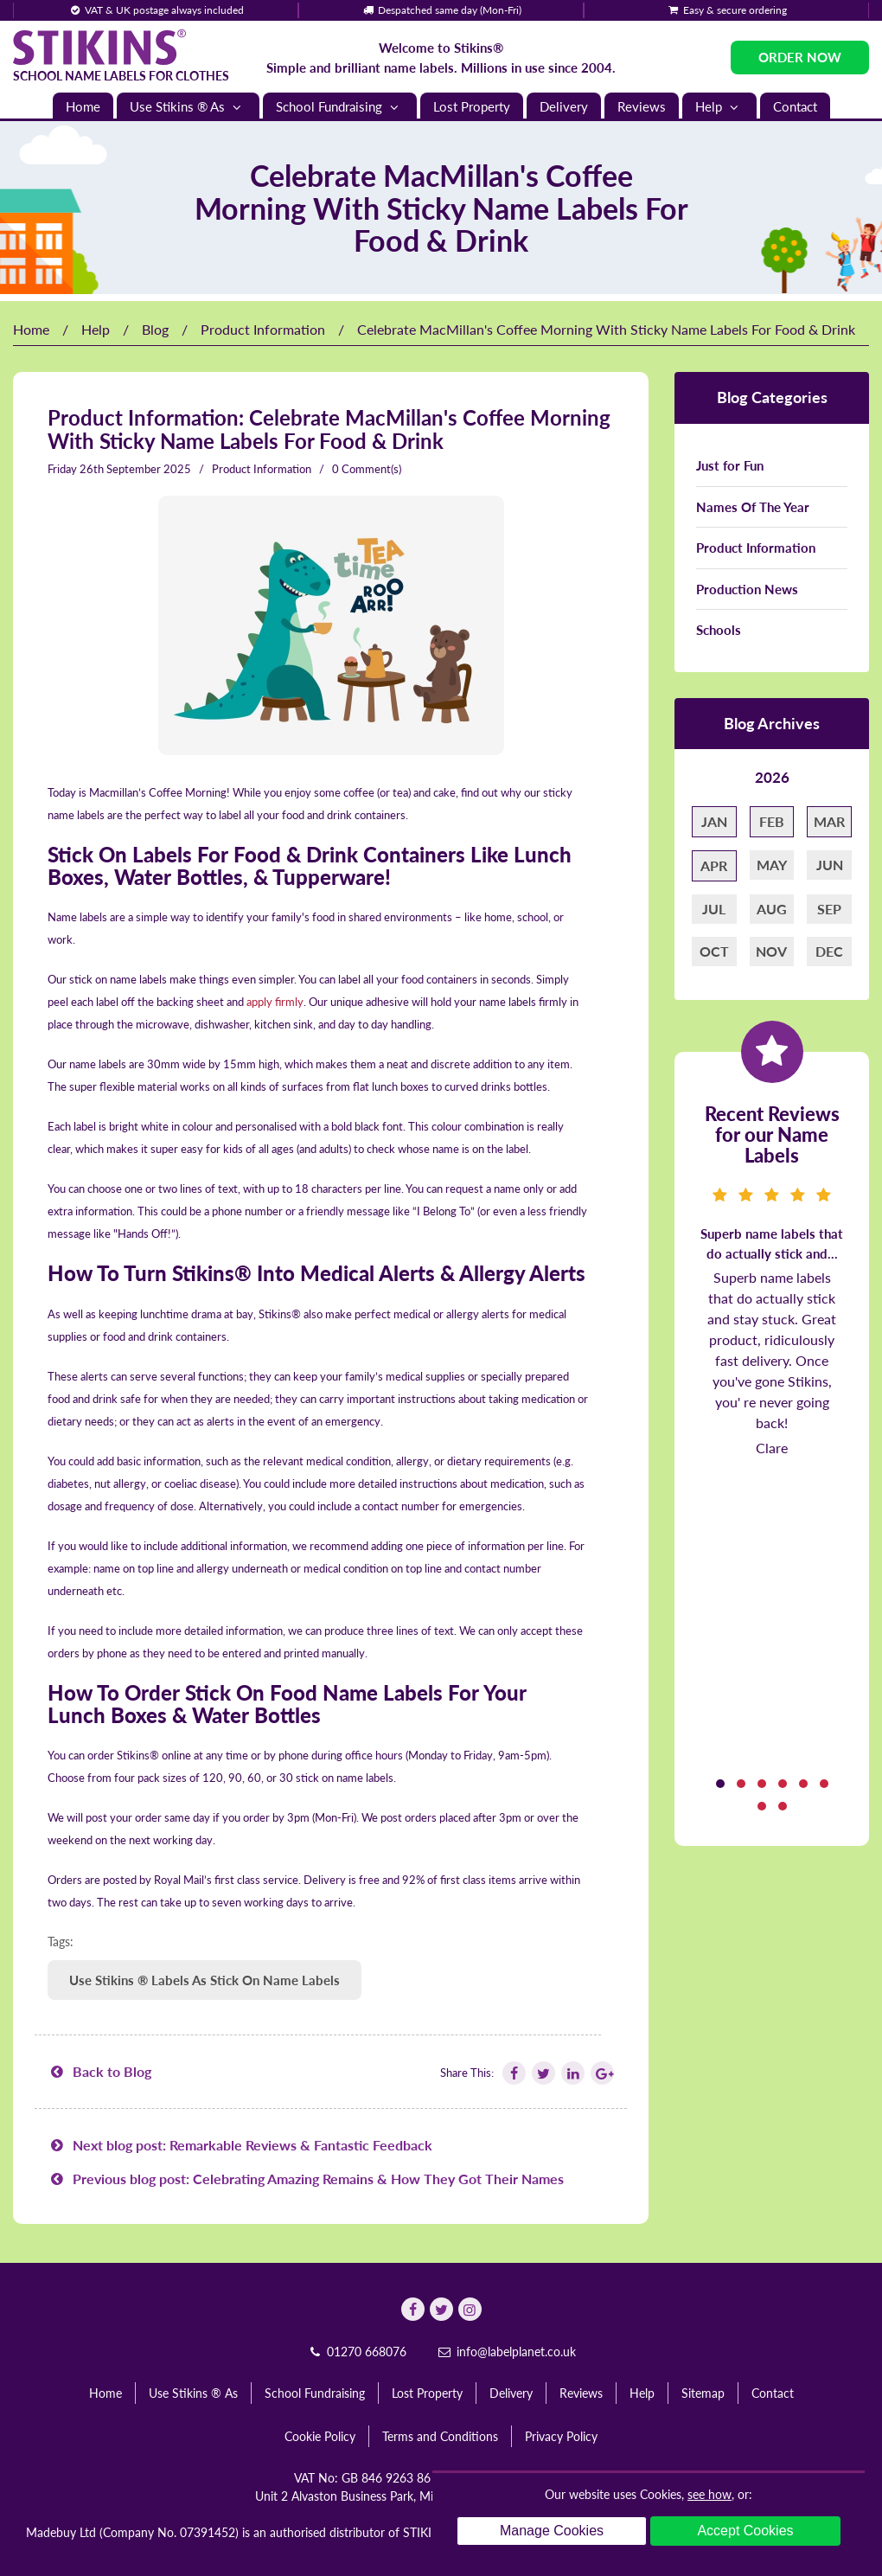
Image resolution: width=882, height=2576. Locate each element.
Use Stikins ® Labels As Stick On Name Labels (204, 1980)
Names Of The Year (752, 507)
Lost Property (471, 106)
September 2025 (148, 469)
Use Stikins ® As (188, 107)
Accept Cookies (745, 2530)
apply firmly (275, 1002)
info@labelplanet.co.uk (506, 2351)
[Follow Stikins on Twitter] (542, 2073)
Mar (829, 821)
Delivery (564, 106)
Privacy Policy (561, 2436)
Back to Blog (99, 2071)
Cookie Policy (319, 2436)
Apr (713, 865)
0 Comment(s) (366, 469)
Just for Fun (730, 465)
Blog (155, 329)
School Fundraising (340, 107)
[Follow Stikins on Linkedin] (572, 2073)
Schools (718, 630)
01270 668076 (356, 2351)
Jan (714, 821)
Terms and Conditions (440, 2436)
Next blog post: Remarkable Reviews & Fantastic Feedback (240, 2145)
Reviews (641, 106)
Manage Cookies (552, 2530)
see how (709, 2494)
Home (83, 106)
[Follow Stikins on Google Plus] (601, 2073)
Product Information (263, 329)
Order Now (799, 57)
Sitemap (703, 2393)
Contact (795, 106)
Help (719, 107)
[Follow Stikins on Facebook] (513, 2073)
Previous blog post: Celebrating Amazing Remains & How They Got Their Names (306, 2178)
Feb (771, 821)
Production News (747, 589)
